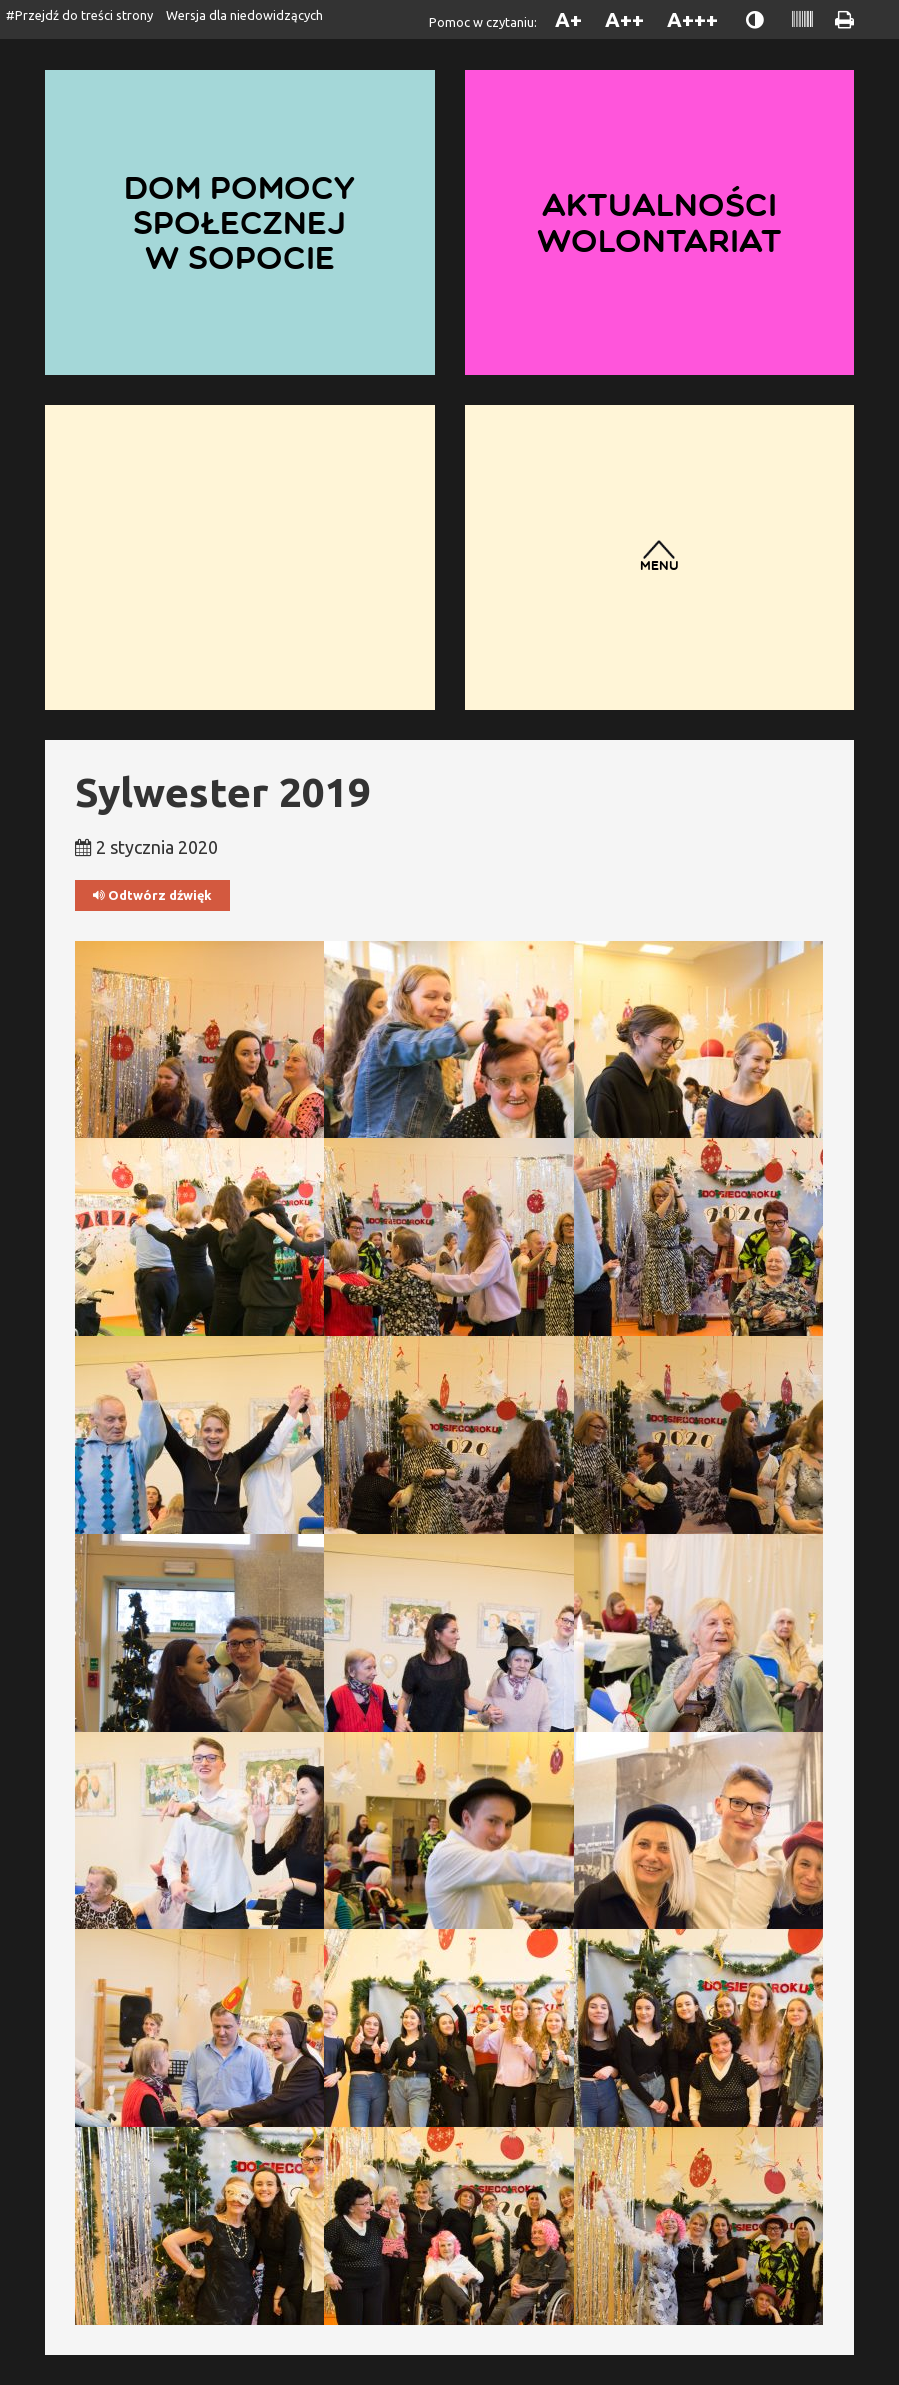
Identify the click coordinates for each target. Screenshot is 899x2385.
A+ (568, 19)
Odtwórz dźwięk (152, 895)
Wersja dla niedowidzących (244, 15)
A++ (624, 19)
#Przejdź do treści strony (79, 15)
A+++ (692, 19)
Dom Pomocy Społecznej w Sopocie (239, 222)
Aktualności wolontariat (659, 222)
